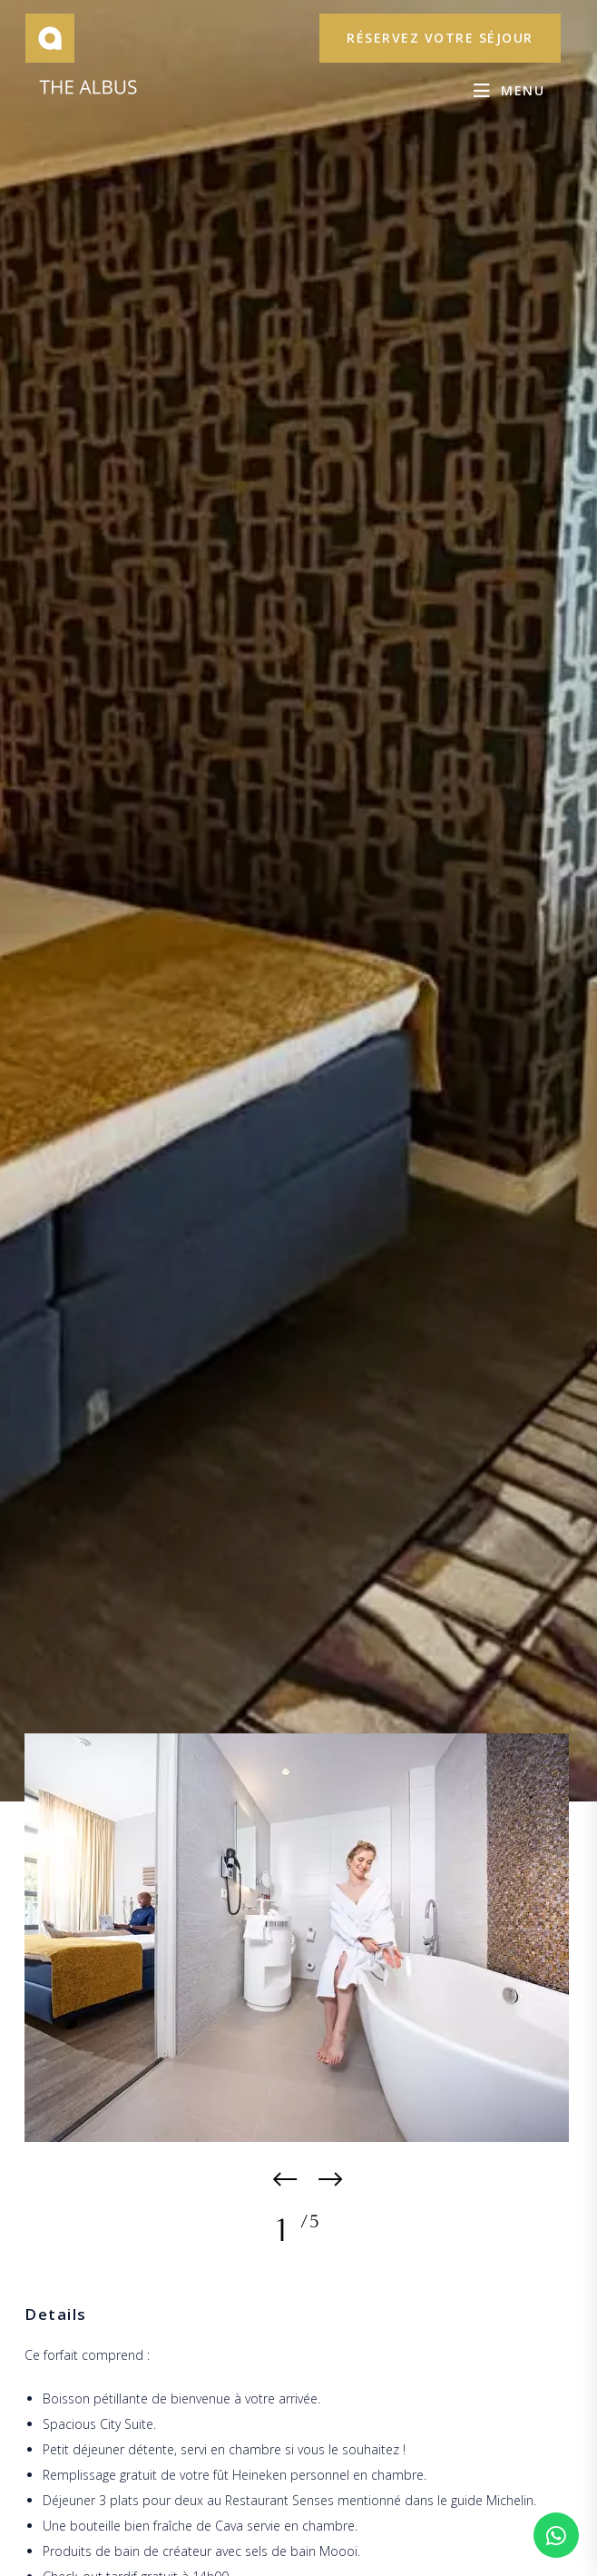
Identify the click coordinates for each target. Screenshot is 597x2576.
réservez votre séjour (440, 37)
